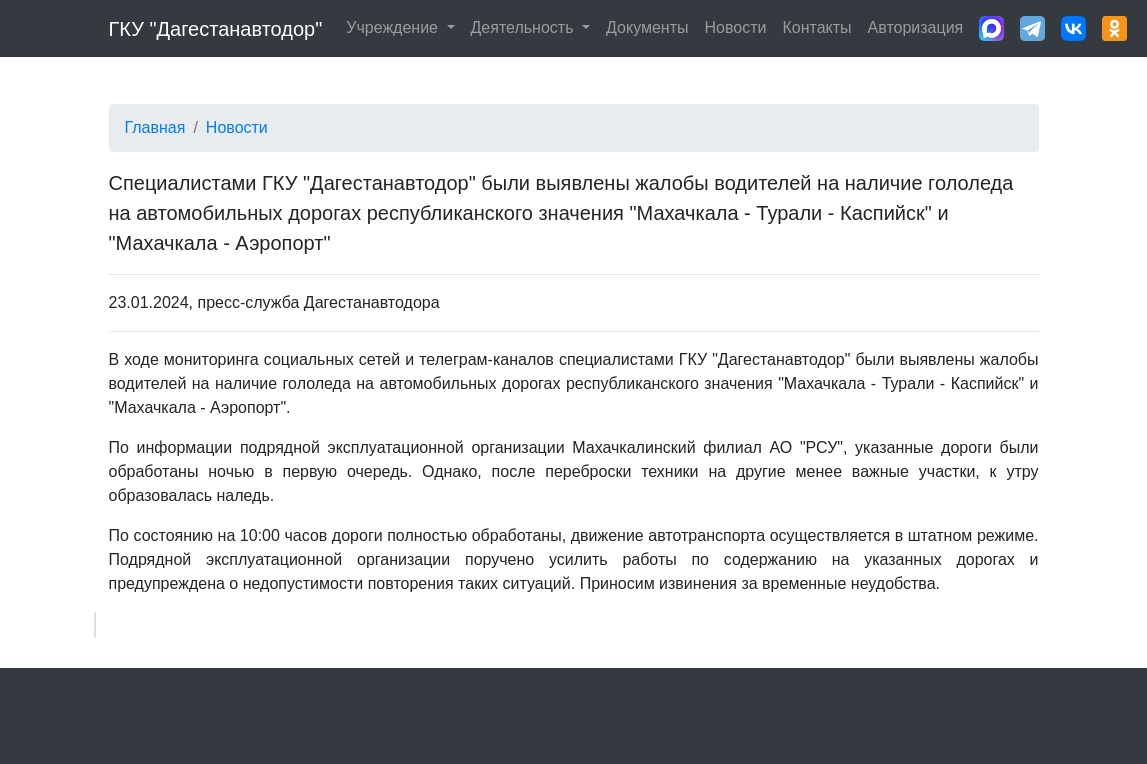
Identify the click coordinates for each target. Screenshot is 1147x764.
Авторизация (916, 27)
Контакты (816, 27)
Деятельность (524, 27)
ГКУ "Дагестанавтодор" (216, 29)
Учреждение (394, 27)
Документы (647, 27)
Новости (736, 27)
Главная (155, 127)
